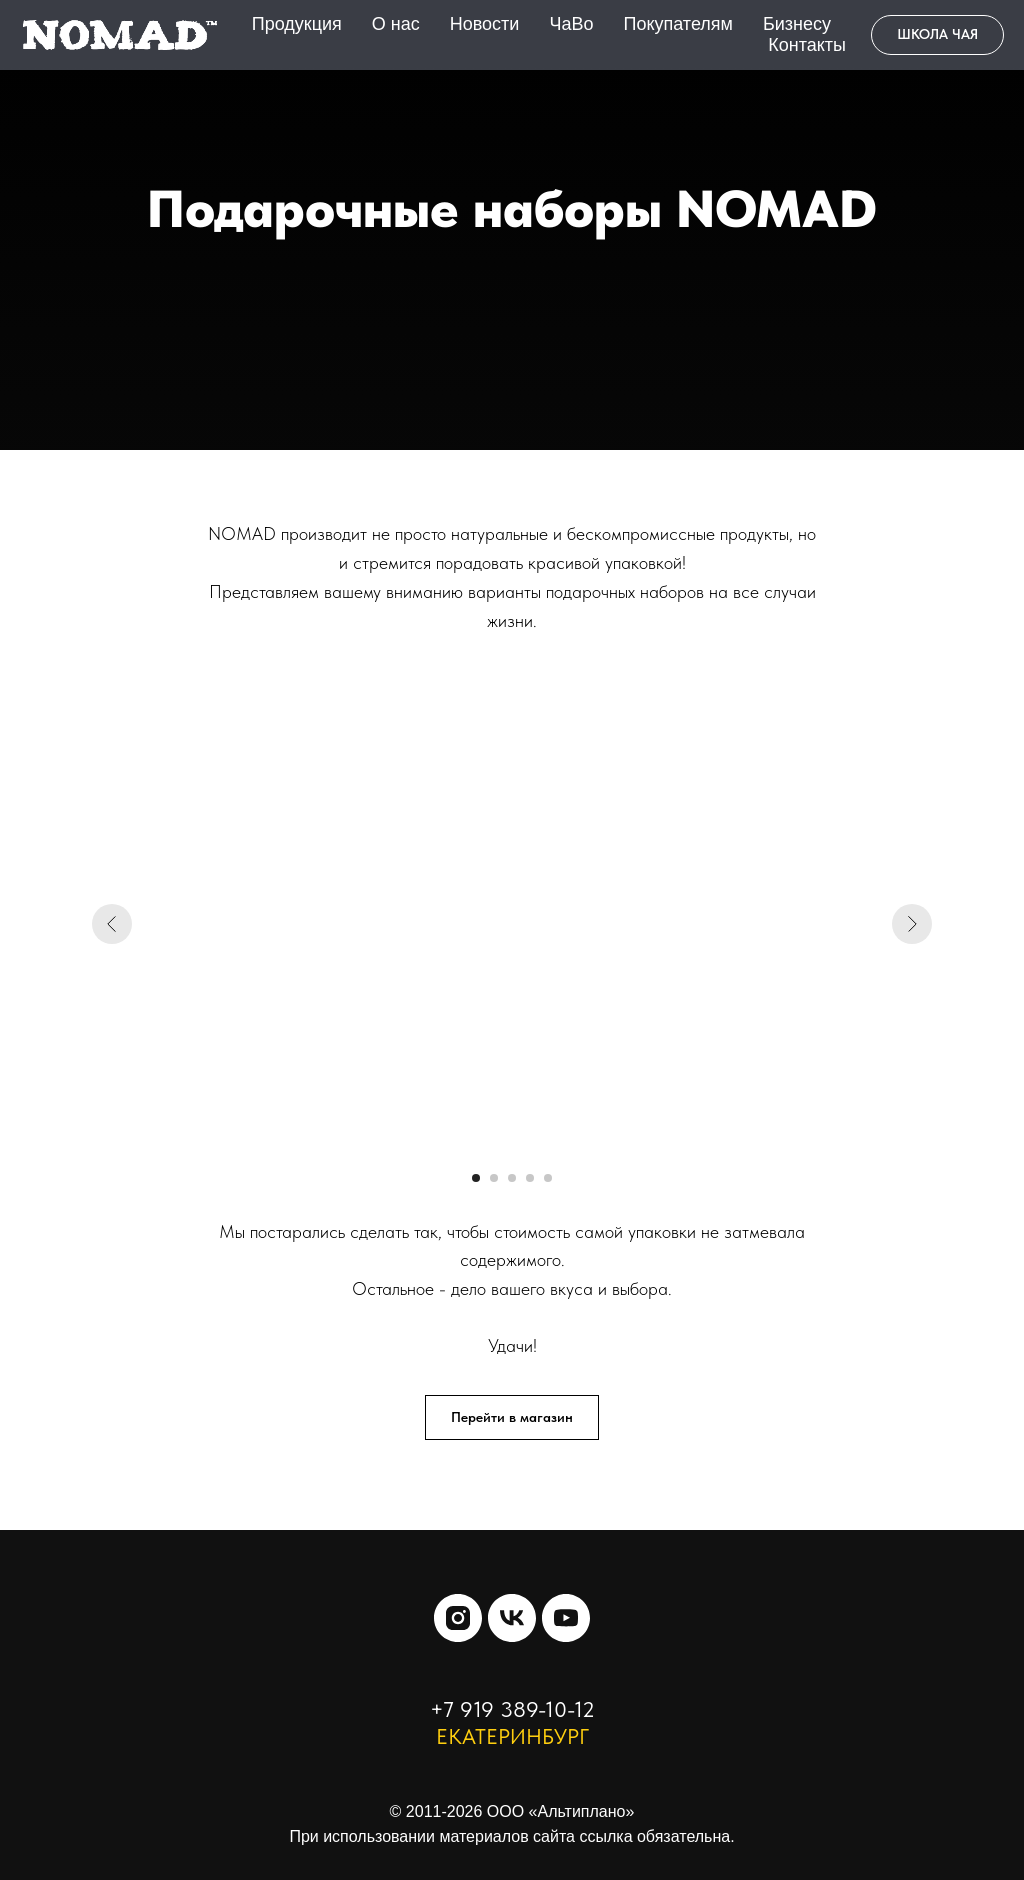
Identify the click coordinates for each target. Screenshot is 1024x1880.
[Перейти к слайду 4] (530, 1178)
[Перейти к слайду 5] (548, 1178)
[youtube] (566, 1618)
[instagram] (458, 1618)
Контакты (807, 45)
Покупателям (677, 24)
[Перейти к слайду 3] (512, 1178)
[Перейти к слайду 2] (494, 1178)
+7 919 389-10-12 (512, 1709)
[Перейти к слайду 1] (476, 1178)
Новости (485, 24)
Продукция (297, 24)
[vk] (512, 1618)
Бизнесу (797, 24)
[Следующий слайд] (912, 924)
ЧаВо (571, 24)
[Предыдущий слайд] (112, 924)
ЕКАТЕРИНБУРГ (512, 1736)
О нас (396, 24)
